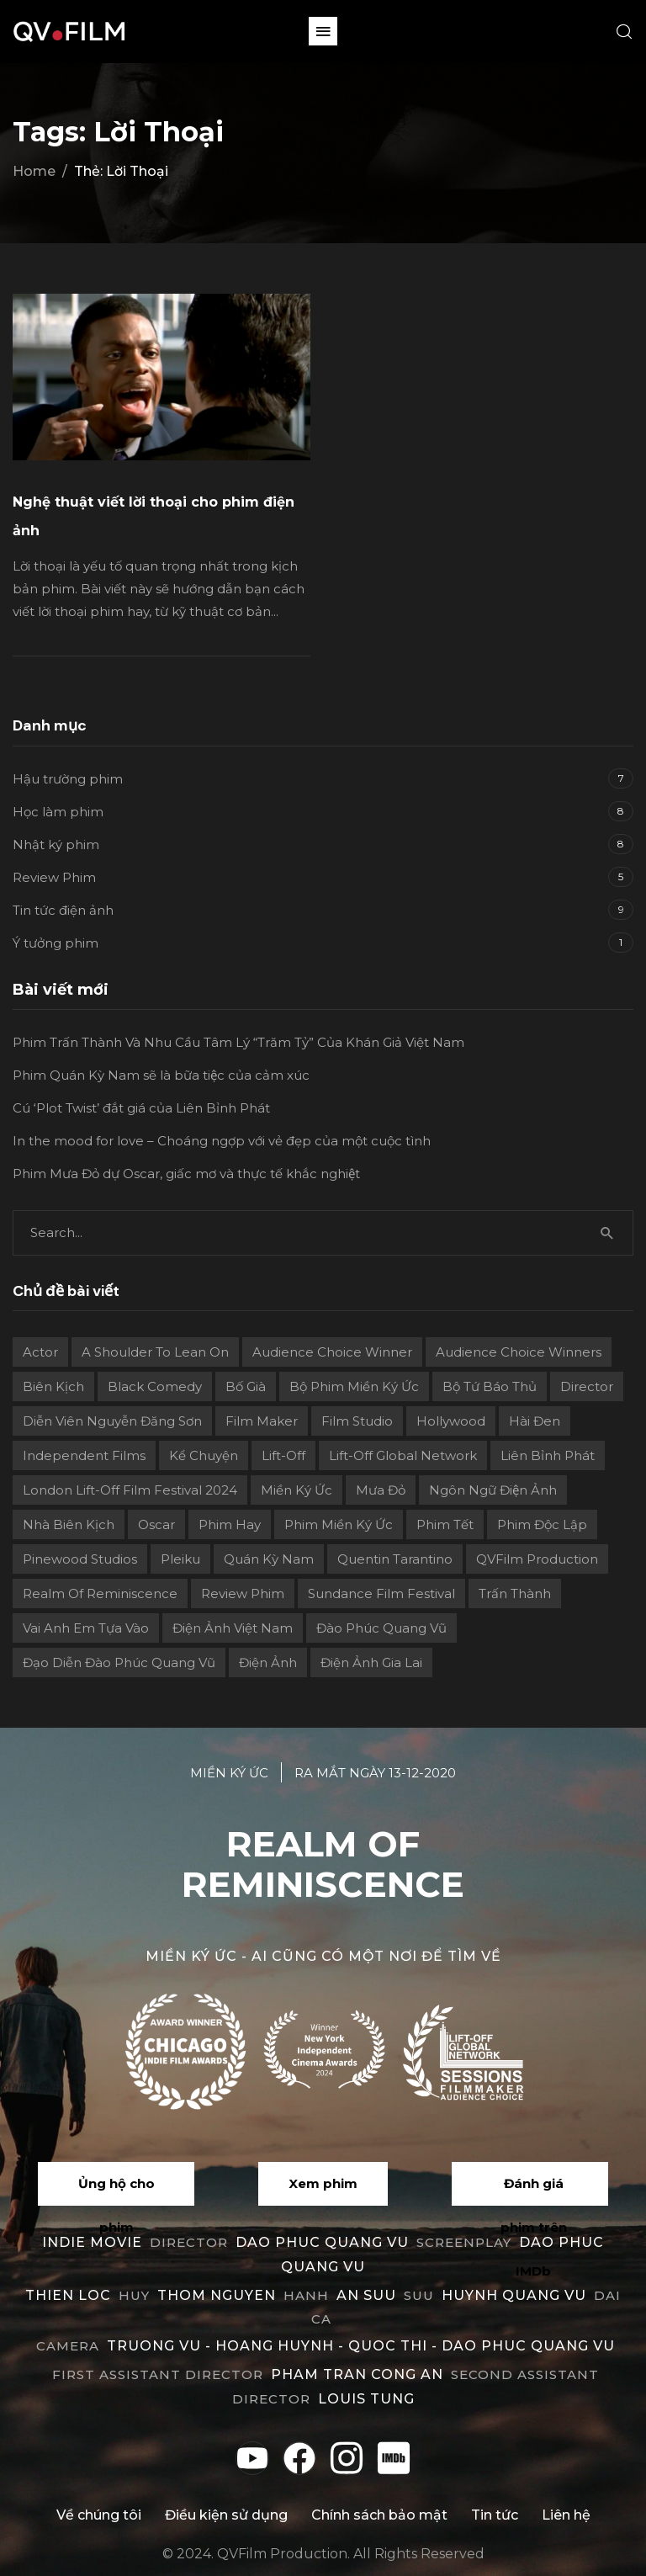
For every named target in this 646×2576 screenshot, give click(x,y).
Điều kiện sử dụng (226, 2515)
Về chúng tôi (98, 2515)
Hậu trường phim (68, 779)
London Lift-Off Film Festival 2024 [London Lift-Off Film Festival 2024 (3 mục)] (130, 1490)
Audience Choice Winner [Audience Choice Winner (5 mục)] (332, 1352)
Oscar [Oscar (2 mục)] (156, 1524)
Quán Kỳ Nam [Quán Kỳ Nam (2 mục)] (269, 1559)
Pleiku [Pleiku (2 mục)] (180, 1559)
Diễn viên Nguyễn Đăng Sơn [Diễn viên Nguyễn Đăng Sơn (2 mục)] (112, 1421)
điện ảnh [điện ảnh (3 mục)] (268, 1662)
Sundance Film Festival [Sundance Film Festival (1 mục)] (381, 1593)
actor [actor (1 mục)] (40, 1352)
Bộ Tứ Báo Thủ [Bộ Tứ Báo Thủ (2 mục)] (489, 1386)
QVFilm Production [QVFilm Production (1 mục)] (537, 1559)
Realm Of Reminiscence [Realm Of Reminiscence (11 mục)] (100, 1593)
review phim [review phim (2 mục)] (242, 1593)
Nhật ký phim (56, 844)
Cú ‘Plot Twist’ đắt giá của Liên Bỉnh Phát (141, 1108)
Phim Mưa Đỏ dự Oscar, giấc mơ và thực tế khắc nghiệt (186, 1174)
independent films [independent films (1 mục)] (84, 1455)
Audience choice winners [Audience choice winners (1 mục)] (518, 1352)
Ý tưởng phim (55, 943)
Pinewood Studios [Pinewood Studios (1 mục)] (80, 1559)
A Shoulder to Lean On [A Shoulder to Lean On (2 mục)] (155, 1352)
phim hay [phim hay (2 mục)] (230, 1524)
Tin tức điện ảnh (63, 910)
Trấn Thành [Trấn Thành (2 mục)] (515, 1593)
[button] (323, 31)
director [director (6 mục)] (586, 1386)
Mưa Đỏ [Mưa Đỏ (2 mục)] (380, 1490)
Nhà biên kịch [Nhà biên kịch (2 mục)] (68, 1524)
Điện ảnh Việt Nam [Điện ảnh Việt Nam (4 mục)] (232, 1628)
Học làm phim (58, 812)
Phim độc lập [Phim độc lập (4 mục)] (542, 1524)
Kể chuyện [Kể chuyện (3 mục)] (203, 1455)
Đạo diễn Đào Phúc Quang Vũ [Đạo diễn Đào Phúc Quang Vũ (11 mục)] (119, 1662)
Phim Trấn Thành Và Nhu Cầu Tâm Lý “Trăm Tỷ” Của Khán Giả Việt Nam (238, 1042)
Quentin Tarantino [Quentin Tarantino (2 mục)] (395, 1559)
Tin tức (494, 2515)
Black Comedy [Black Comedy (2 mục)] (155, 1386)
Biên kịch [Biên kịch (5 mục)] (53, 1386)
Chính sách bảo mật (379, 2515)
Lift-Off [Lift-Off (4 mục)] (283, 1455)
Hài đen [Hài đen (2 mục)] (534, 1421)
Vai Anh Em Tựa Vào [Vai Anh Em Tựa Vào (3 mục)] (86, 1628)
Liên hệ (566, 2515)
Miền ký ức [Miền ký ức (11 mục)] (296, 1490)
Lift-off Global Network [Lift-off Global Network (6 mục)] (403, 1455)
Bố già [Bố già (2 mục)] (245, 1386)
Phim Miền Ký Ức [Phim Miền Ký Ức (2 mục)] (338, 1524)
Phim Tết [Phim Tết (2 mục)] (445, 1524)
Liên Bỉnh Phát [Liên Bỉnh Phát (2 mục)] (547, 1455)
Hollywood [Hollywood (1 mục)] (450, 1421)
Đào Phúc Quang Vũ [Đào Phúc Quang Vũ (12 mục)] (381, 1628)
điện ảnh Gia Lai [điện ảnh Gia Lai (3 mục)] (371, 1662)
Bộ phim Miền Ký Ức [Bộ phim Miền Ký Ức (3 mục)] (354, 1386)
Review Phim (54, 877)
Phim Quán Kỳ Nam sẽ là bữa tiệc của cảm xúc (161, 1075)
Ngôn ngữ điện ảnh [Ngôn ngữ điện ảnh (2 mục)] (493, 1490)
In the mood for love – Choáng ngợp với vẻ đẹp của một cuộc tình (222, 1141)
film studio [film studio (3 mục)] (357, 1421)
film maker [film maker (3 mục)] (261, 1421)
